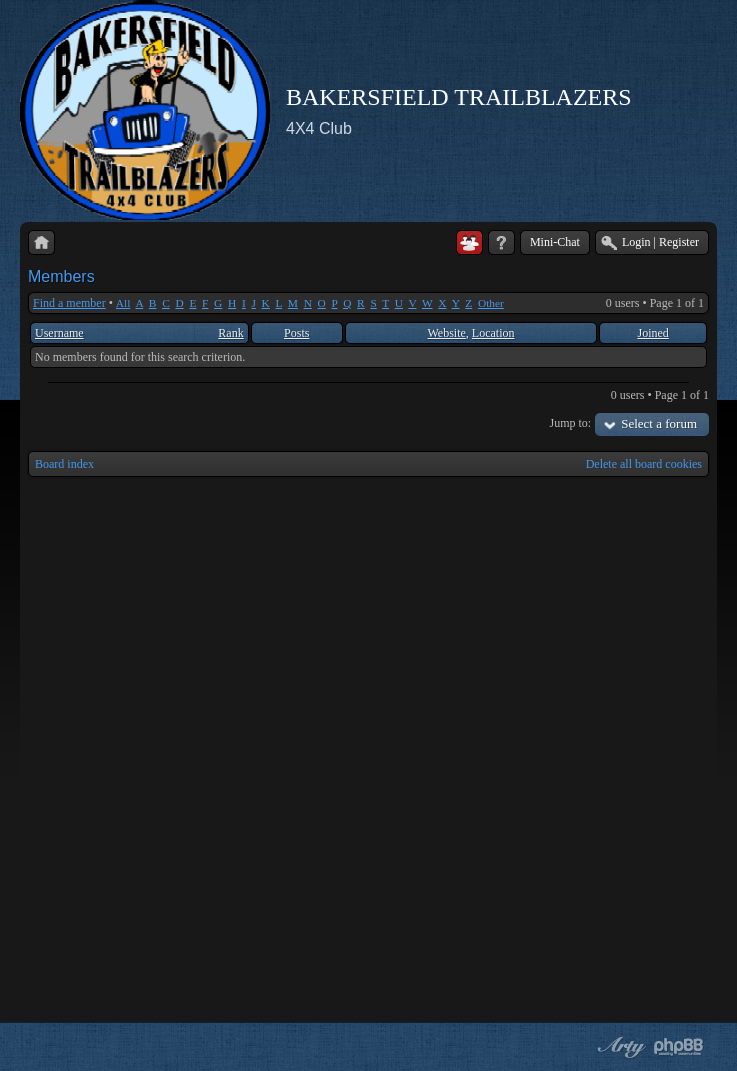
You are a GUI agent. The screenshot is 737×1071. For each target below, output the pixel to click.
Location (493, 333)
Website (447, 333)
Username (59, 333)
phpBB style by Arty (619, 1047)
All (123, 303)
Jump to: (571, 423)
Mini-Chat (555, 242)
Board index (64, 464)
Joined (652, 333)
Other (491, 303)
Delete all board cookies (644, 464)
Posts (296, 333)
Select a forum (659, 423)
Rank (230, 333)
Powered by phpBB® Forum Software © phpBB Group (679, 1047)
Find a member (69, 303)
